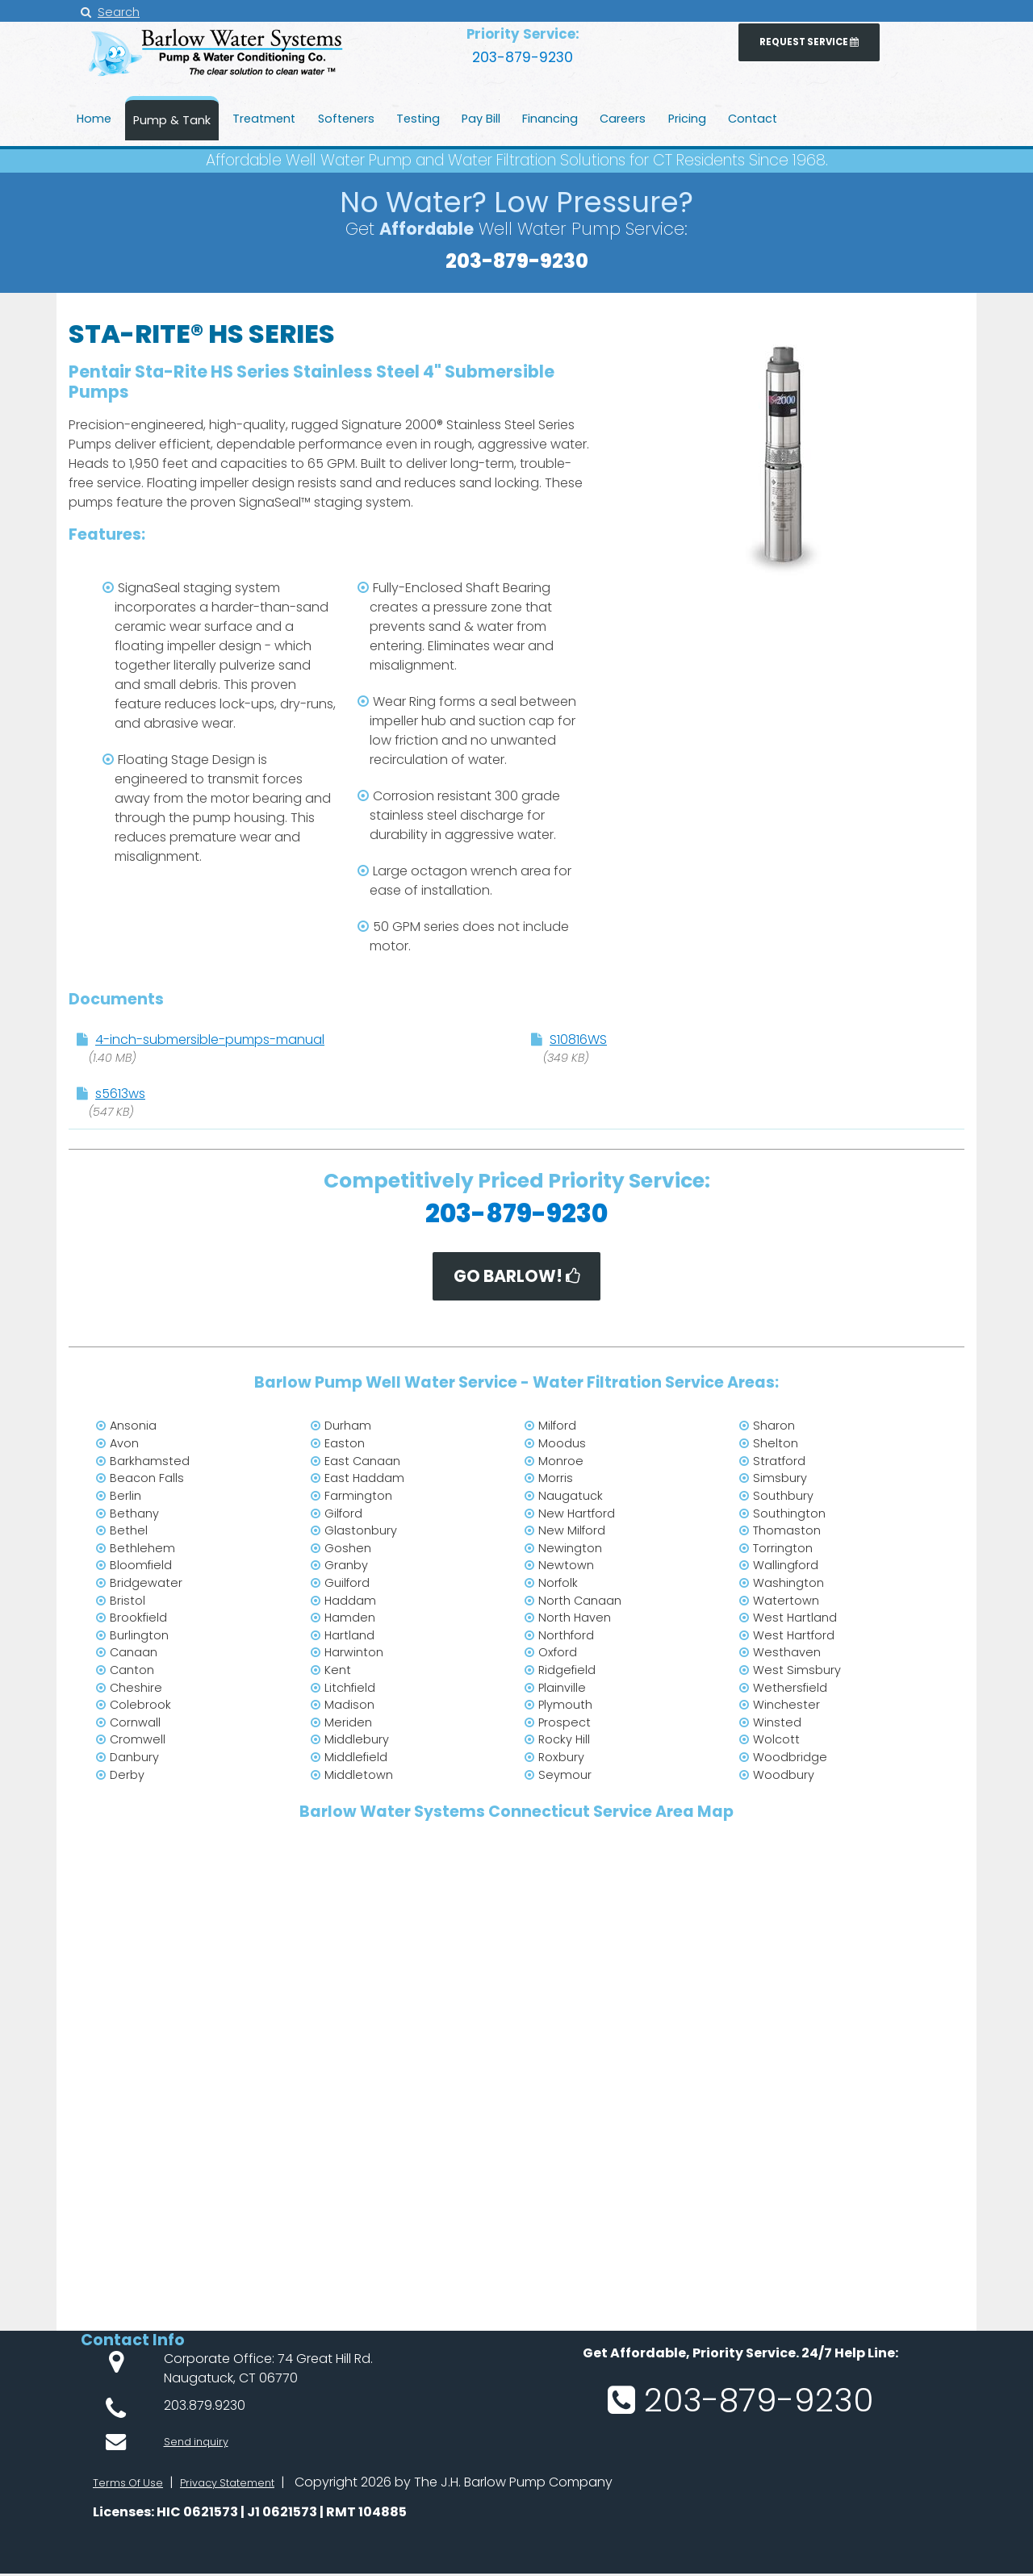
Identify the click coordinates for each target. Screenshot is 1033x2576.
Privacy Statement (249, 2485)
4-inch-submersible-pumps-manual (209, 1039)
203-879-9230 (523, 54)
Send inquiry (202, 2439)
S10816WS (578, 1039)
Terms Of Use (134, 2485)
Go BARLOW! (517, 1278)
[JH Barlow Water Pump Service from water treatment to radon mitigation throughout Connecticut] (218, 80)
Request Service (809, 44)
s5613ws (120, 1093)
